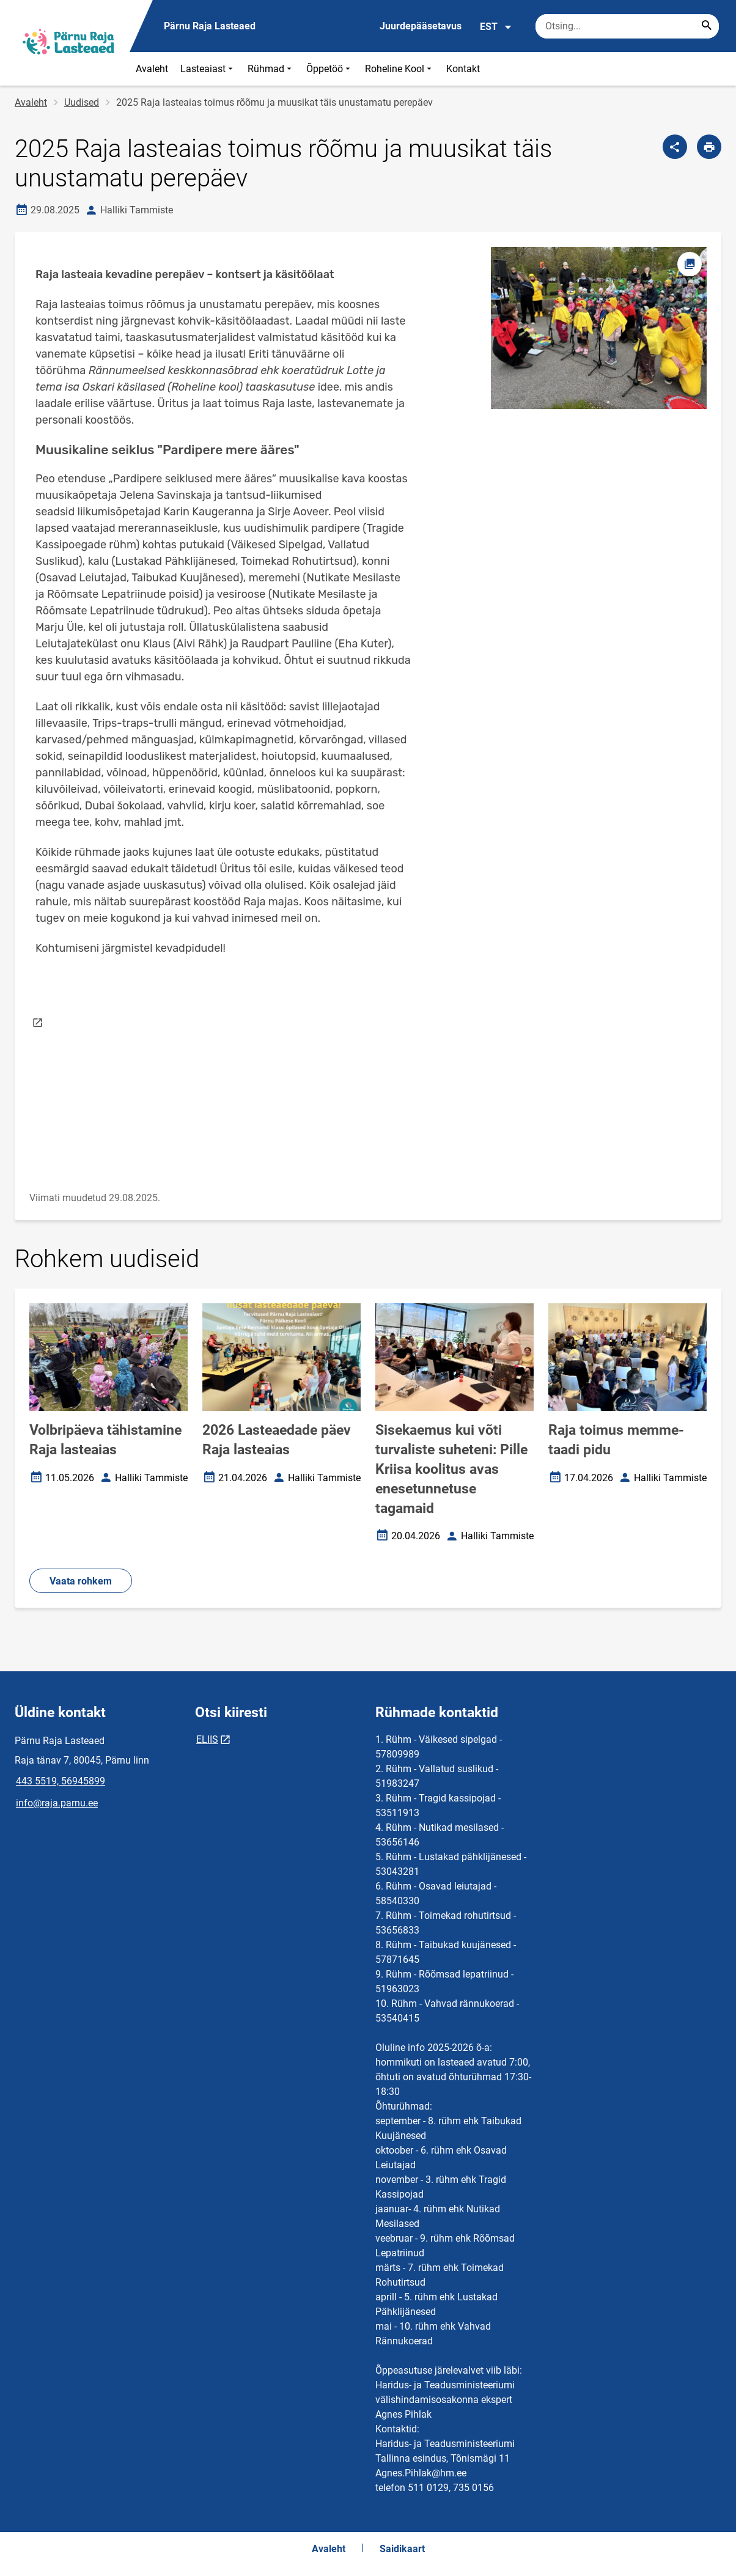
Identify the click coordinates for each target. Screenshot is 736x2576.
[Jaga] (675, 146)
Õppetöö (329, 69)
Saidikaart (402, 2549)
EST (496, 27)
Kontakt (463, 69)
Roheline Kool (399, 69)
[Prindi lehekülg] (709, 146)
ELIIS (207, 1739)
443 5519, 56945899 (60, 1781)
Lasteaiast (207, 69)
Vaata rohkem (81, 1581)
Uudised (81, 102)
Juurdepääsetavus (421, 26)
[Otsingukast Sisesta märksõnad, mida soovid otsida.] (627, 26)
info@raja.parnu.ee (57, 1803)
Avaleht (152, 69)
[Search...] (706, 26)
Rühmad (271, 69)
